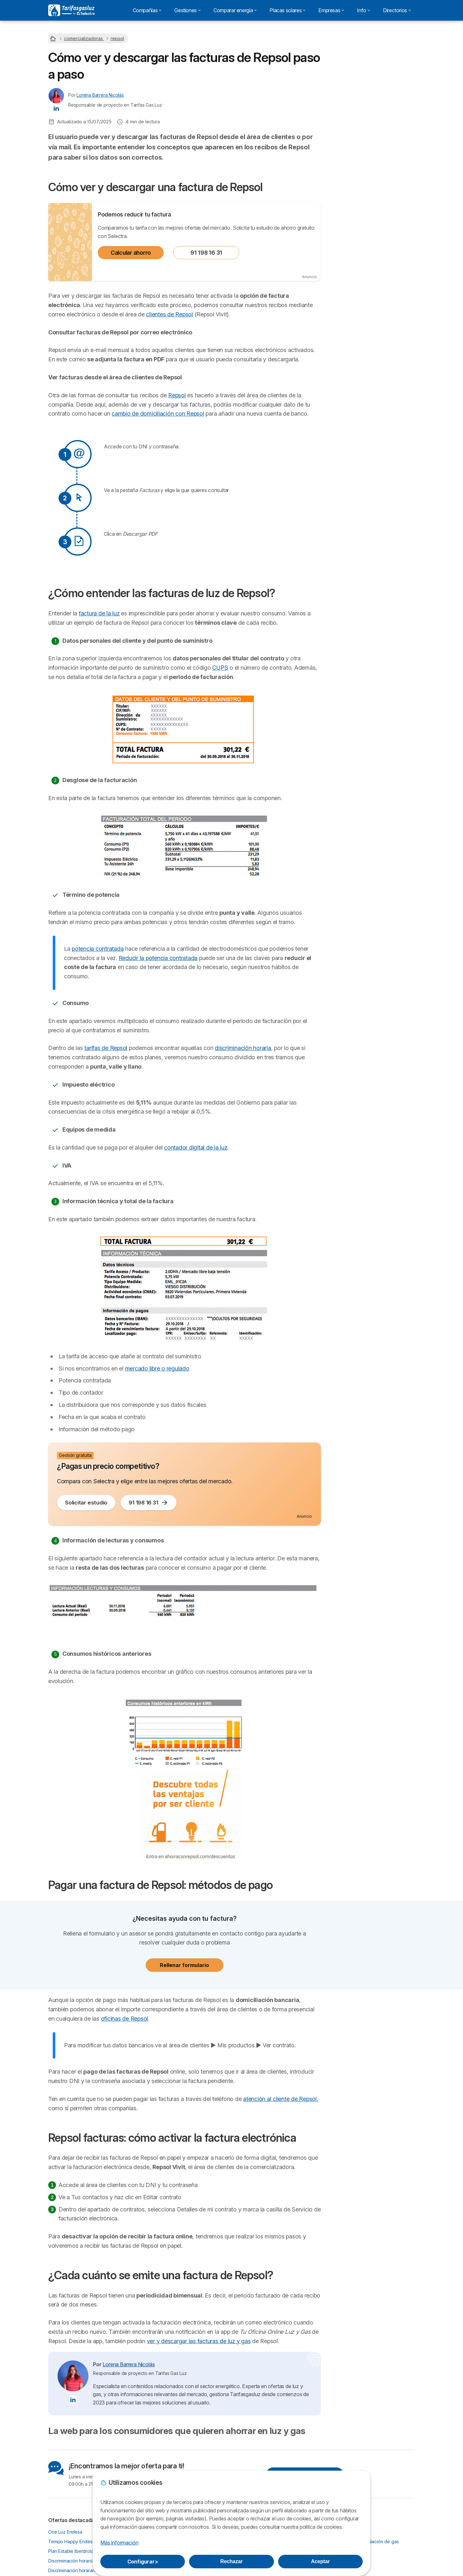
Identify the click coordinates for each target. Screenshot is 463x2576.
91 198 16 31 (206, 252)
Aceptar (320, 2561)
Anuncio (309, 276)
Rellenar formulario (184, 1965)
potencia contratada (97, 948)
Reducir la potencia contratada (158, 958)
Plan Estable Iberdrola (71, 2551)
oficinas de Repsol (124, 2018)
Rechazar (231, 2561)
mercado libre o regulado (157, 1368)
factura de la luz (99, 613)
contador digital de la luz (195, 1147)
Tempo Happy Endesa (71, 2541)
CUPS (220, 667)
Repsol (177, 395)
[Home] (54, 38)
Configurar (142, 2561)
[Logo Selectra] (71, 10)
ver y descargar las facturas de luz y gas (199, 2341)
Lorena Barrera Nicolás (100, 95)
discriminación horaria (243, 1048)
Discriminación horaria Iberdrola (80, 2560)
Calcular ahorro (131, 252)
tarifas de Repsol (105, 1048)
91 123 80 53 (372, 89)
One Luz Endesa (65, 2532)
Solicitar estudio (86, 1502)
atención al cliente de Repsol (280, 2098)
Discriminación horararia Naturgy (81, 2570)
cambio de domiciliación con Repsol (158, 413)
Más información (119, 2542)
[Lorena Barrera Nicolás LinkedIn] (56, 108)
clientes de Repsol (169, 314)
